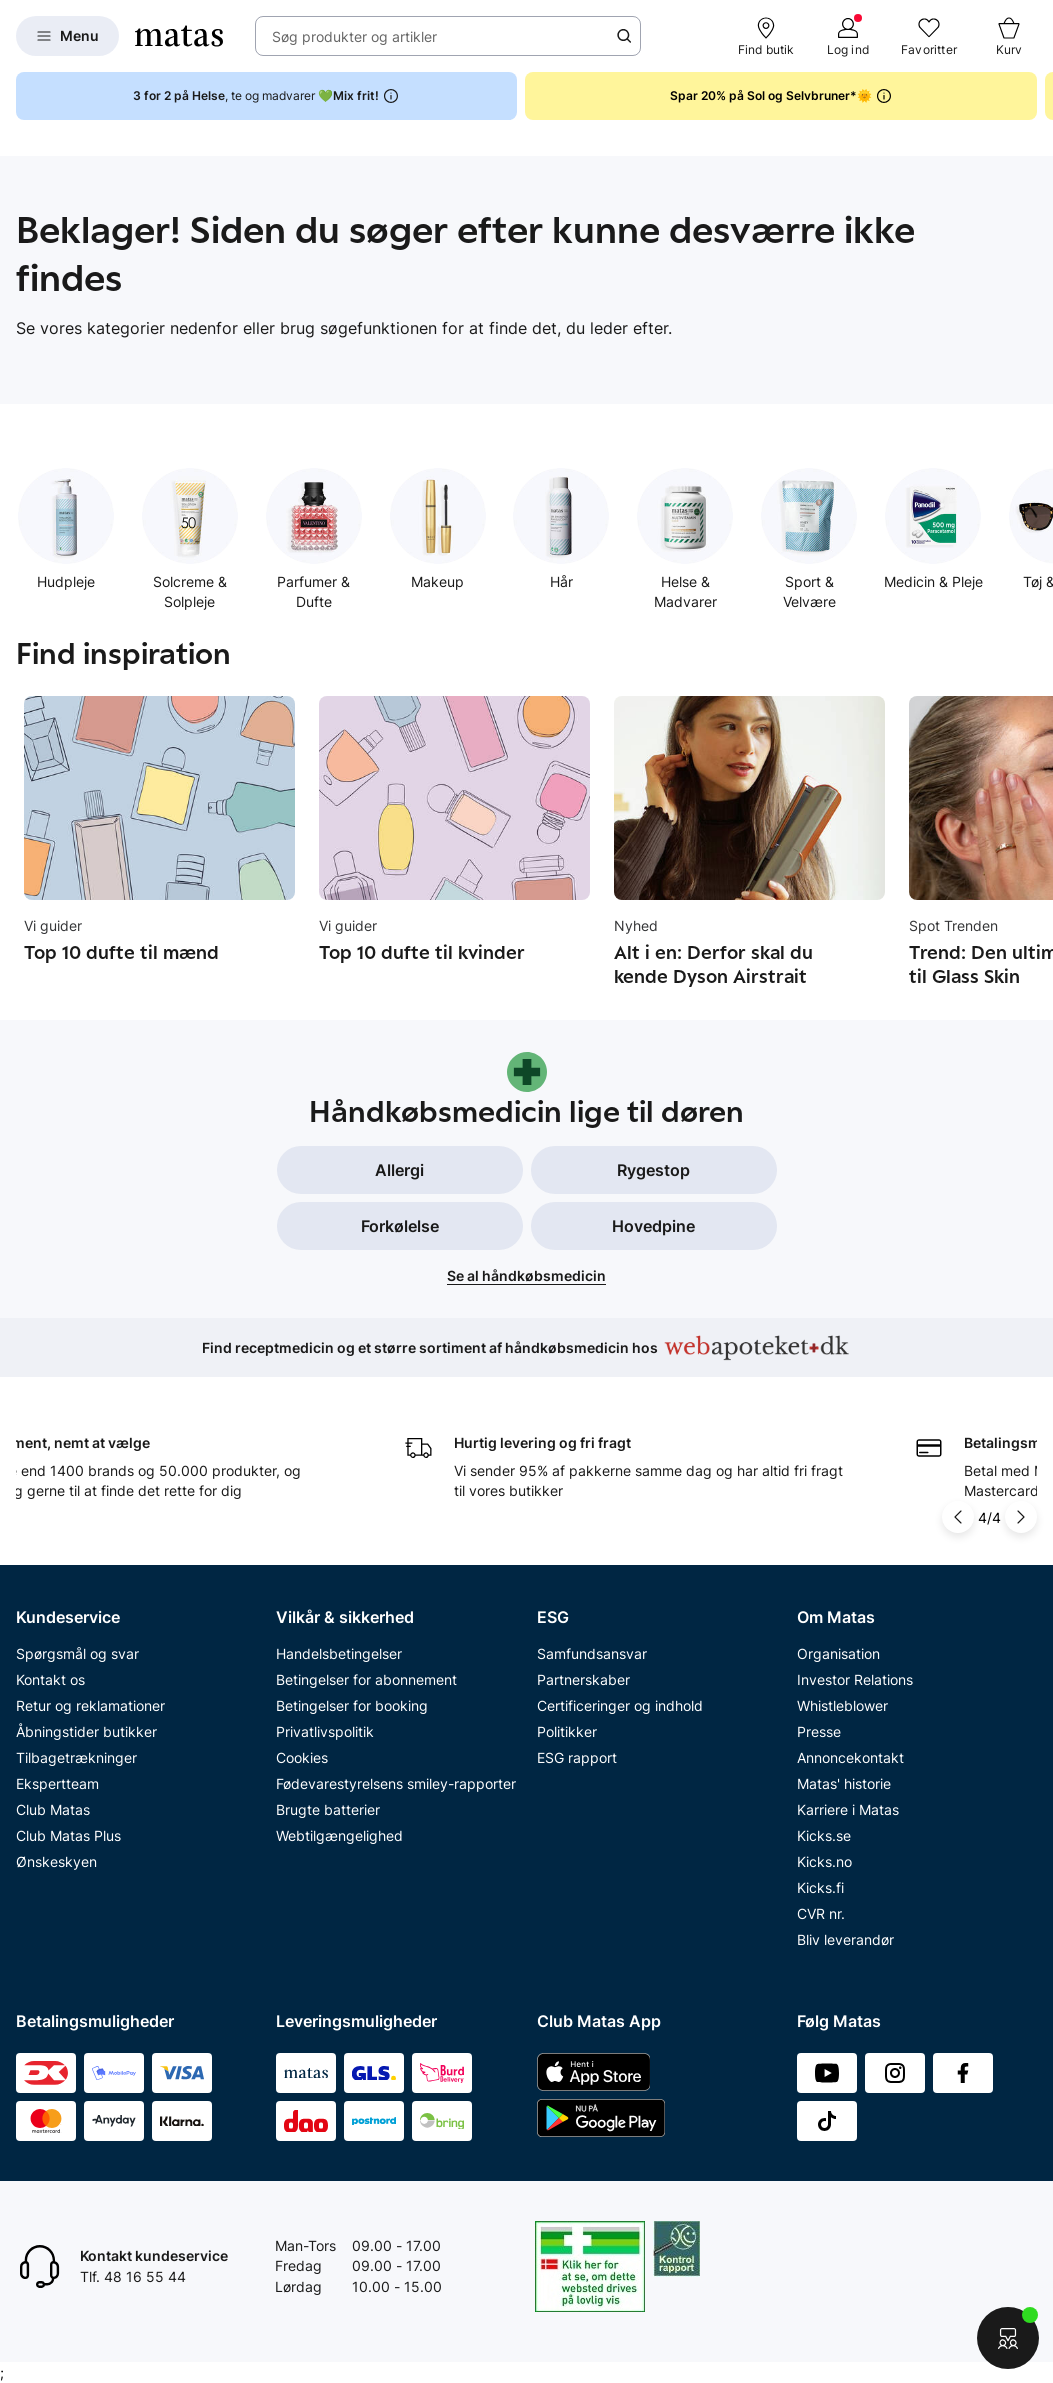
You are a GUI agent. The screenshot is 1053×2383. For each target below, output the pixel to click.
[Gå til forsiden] (179, 36)
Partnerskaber (583, 1679)
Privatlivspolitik (325, 1731)
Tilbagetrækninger (76, 1757)
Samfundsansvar (592, 1653)
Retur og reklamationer (90, 1705)
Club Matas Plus (68, 1835)
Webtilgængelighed (339, 1835)
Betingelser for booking (352, 1705)
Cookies (302, 1757)
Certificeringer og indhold (620, 1705)
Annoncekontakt (850, 1757)
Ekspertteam (57, 1783)
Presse (819, 1731)
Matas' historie (844, 1783)
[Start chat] (1008, 2338)
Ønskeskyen (56, 1861)
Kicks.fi (820, 1887)
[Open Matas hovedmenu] (67, 36)
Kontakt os (50, 1679)
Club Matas (53, 1809)
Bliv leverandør (845, 1939)
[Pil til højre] (1021, 1517)
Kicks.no (824, 1861)
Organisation (838, 1653)
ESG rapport (577, 1757)
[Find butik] (766, 36)
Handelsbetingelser (339, 1653)
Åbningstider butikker (86, 1731)
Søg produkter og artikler (354, 36)
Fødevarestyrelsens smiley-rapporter (396, 1783)
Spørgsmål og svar (77, 1653)
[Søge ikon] (624, 36)
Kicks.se (824, 1835)
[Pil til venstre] (960, 1517)
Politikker (567, 1731)
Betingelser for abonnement (366, 1679)
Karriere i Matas (848, 1809)
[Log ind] (848, 36)
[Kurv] (1009, 36)
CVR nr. (821, 1913)
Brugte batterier (328, 1809)
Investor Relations (855, 1679)
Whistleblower (842, 1705)
